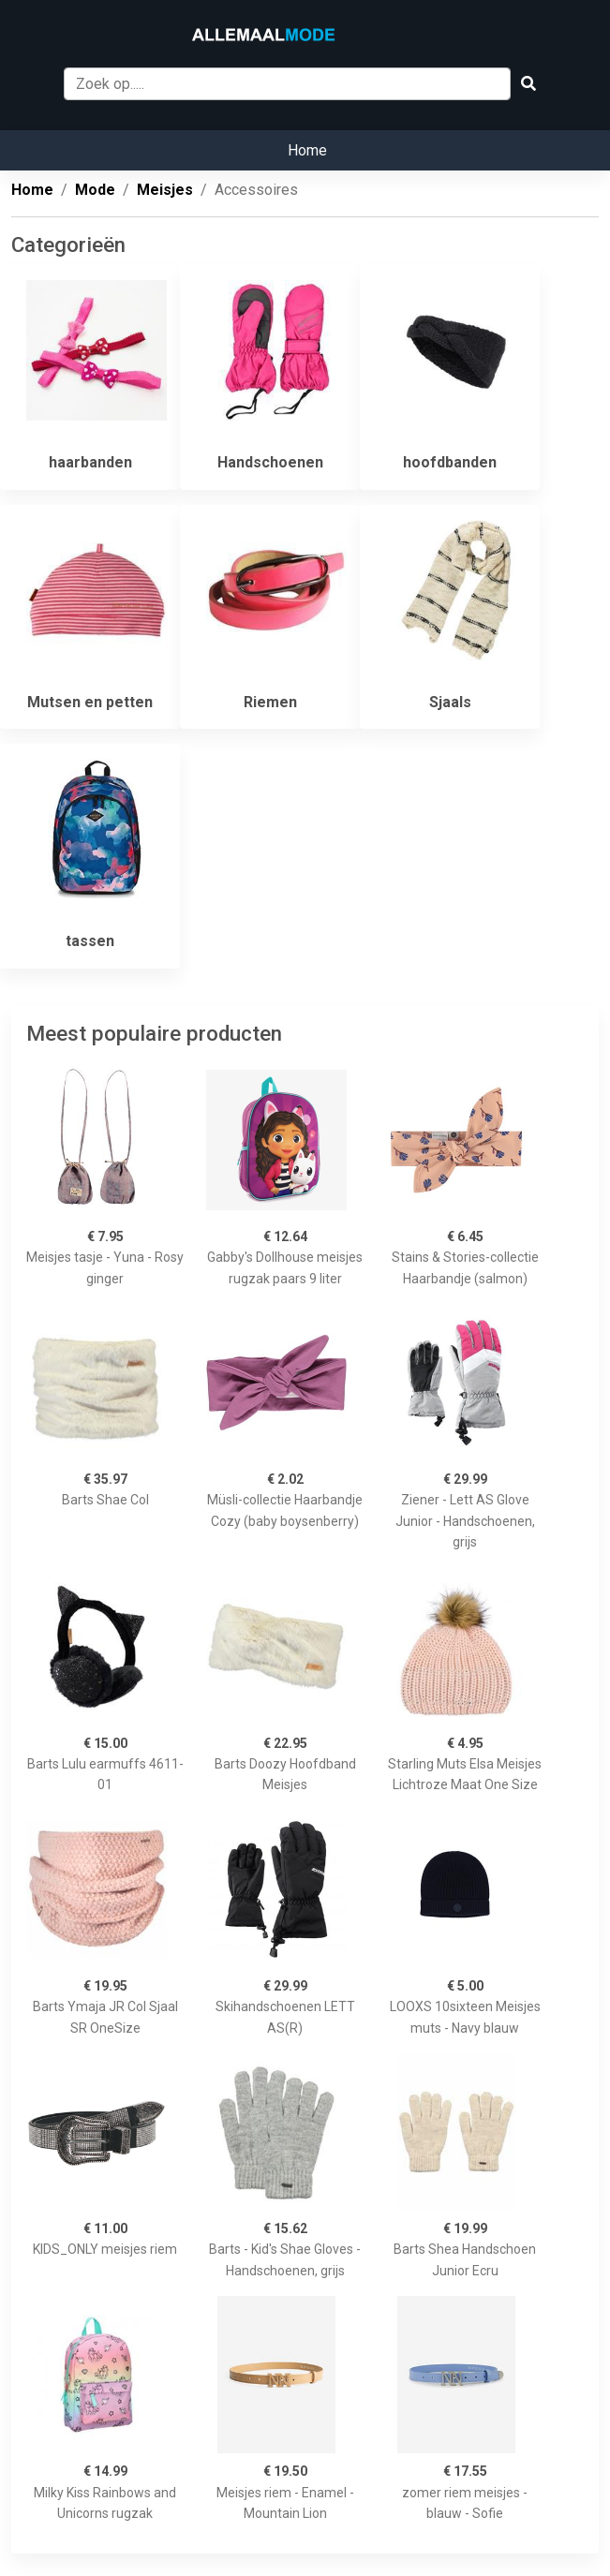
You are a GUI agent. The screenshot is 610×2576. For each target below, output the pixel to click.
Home (307, 150)
